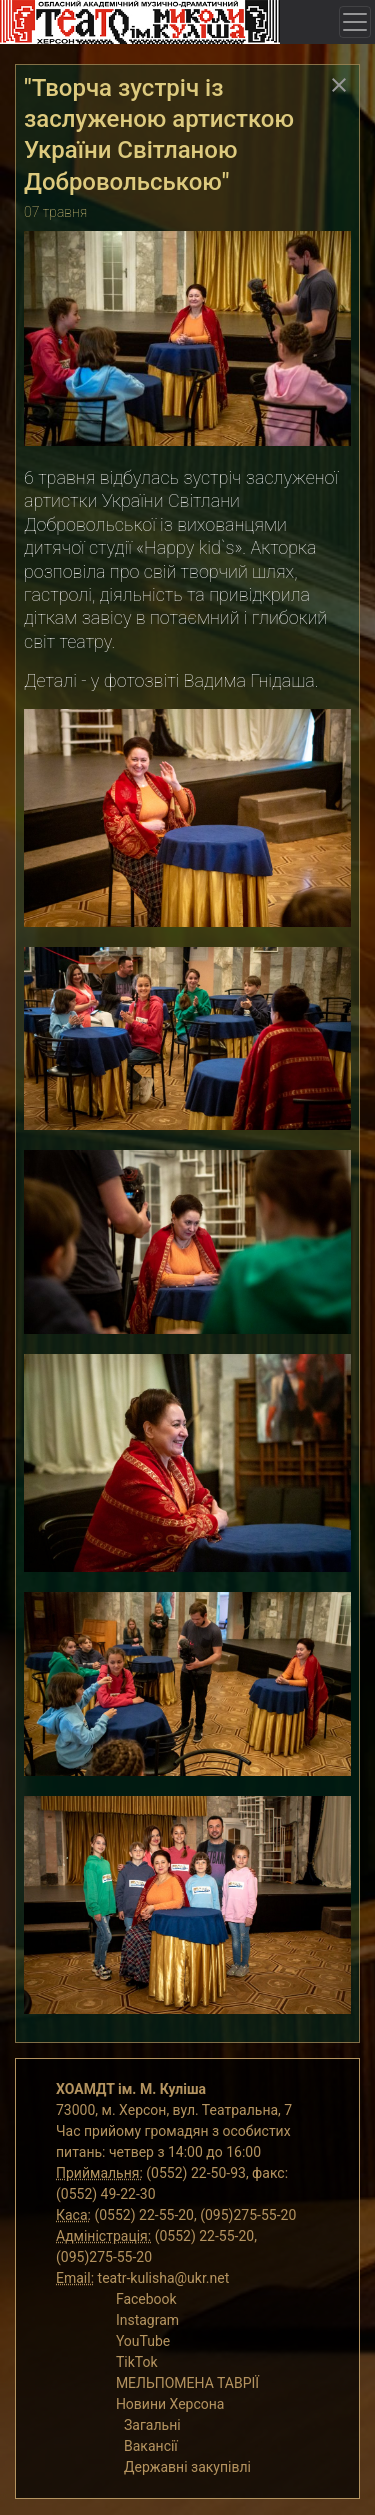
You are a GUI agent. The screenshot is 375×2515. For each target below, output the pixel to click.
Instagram (147, 2320)
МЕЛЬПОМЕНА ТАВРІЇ (187, 2383)
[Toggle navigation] (355, 22)
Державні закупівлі (187, 2467)
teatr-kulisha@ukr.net (164, 2278)
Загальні (152, 2425)
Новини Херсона (170, 2404)
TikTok (137, 2362)
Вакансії (151, 2446)
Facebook (146, 2299)
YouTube (143, 2341)
